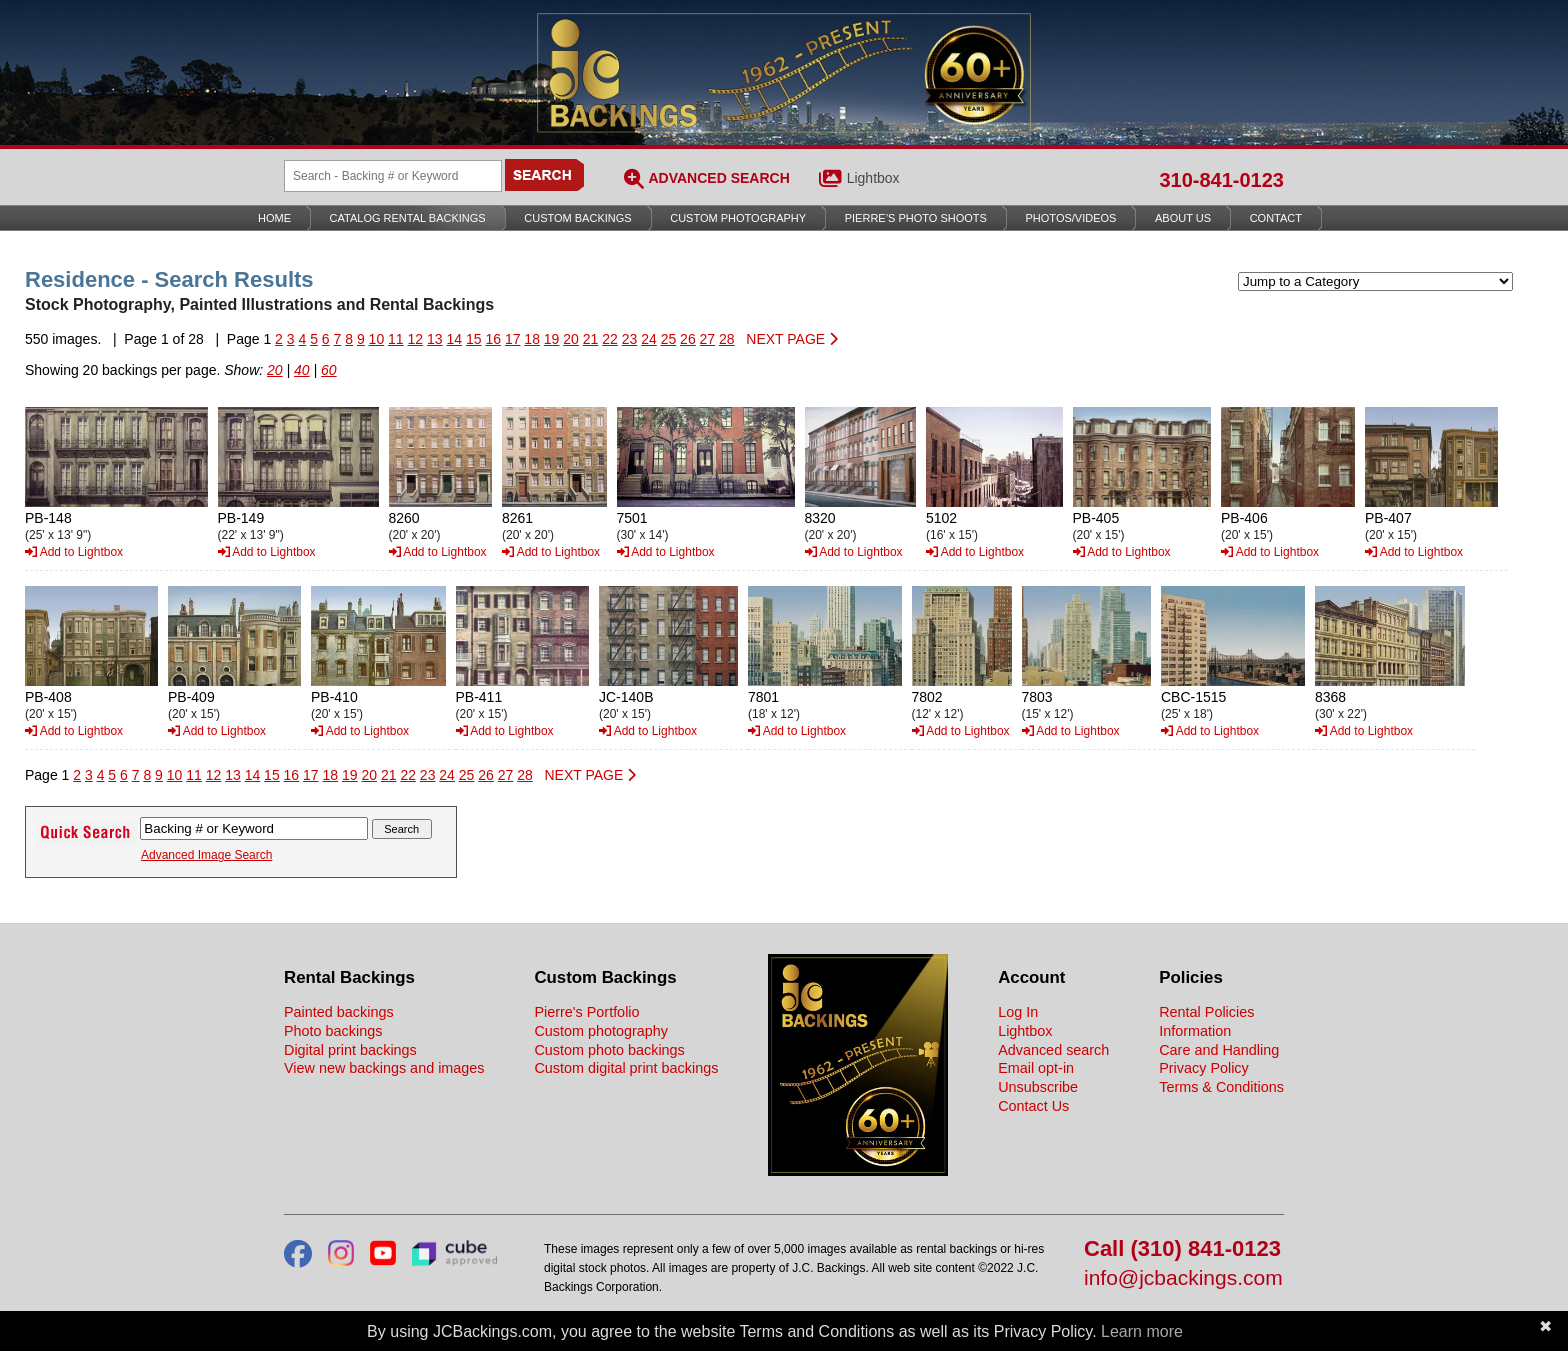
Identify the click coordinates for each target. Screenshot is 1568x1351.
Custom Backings (577, 218)
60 (329, 370)
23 (630, 339)
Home (274, 218)
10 (377, 339)
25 (669, 339)
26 (688, 339)
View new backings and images (384, 1068)
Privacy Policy (1204, 1068)
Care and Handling (1219, 1050)
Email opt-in (1036, 1068)
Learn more (1142, 1331)
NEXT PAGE (792, 339)
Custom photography (601, 1031)
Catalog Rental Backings (408, 218)
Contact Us (1033, 1106)
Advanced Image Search (206, 855)
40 (302, 370)
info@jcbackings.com (1183, 1278)
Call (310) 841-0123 (1182, 1249)
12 (416, 339)
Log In (1018, 1012)
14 (454, 339)
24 (649, 339)
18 (532, 339)
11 (396, 339)
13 (435, 339)
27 (708, 339)
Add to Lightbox (74, 552)
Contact (1276, 218)
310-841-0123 (1221, 180)
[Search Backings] (393, 176)
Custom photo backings (609, 1050)
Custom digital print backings (626, 1068)
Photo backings (333, 1031)
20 (571, 339)
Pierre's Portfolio (586, 1012)
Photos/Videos (1071, 218)
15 (474, 339)
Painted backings (339, 1012)
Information (1195, 1031)
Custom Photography (738, 218)
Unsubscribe (1038, 1087)
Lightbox (873, 178)
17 (513, 339)
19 (552, 339)
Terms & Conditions (1221, 1087)
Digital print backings (350, 1050)
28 (727, 339)
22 (610, 339)
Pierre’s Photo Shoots (916, 218)
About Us (1183, 218)
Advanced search (1053, 1050)
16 (493, 339)
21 (591, 339)
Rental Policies (1206, 1012)
